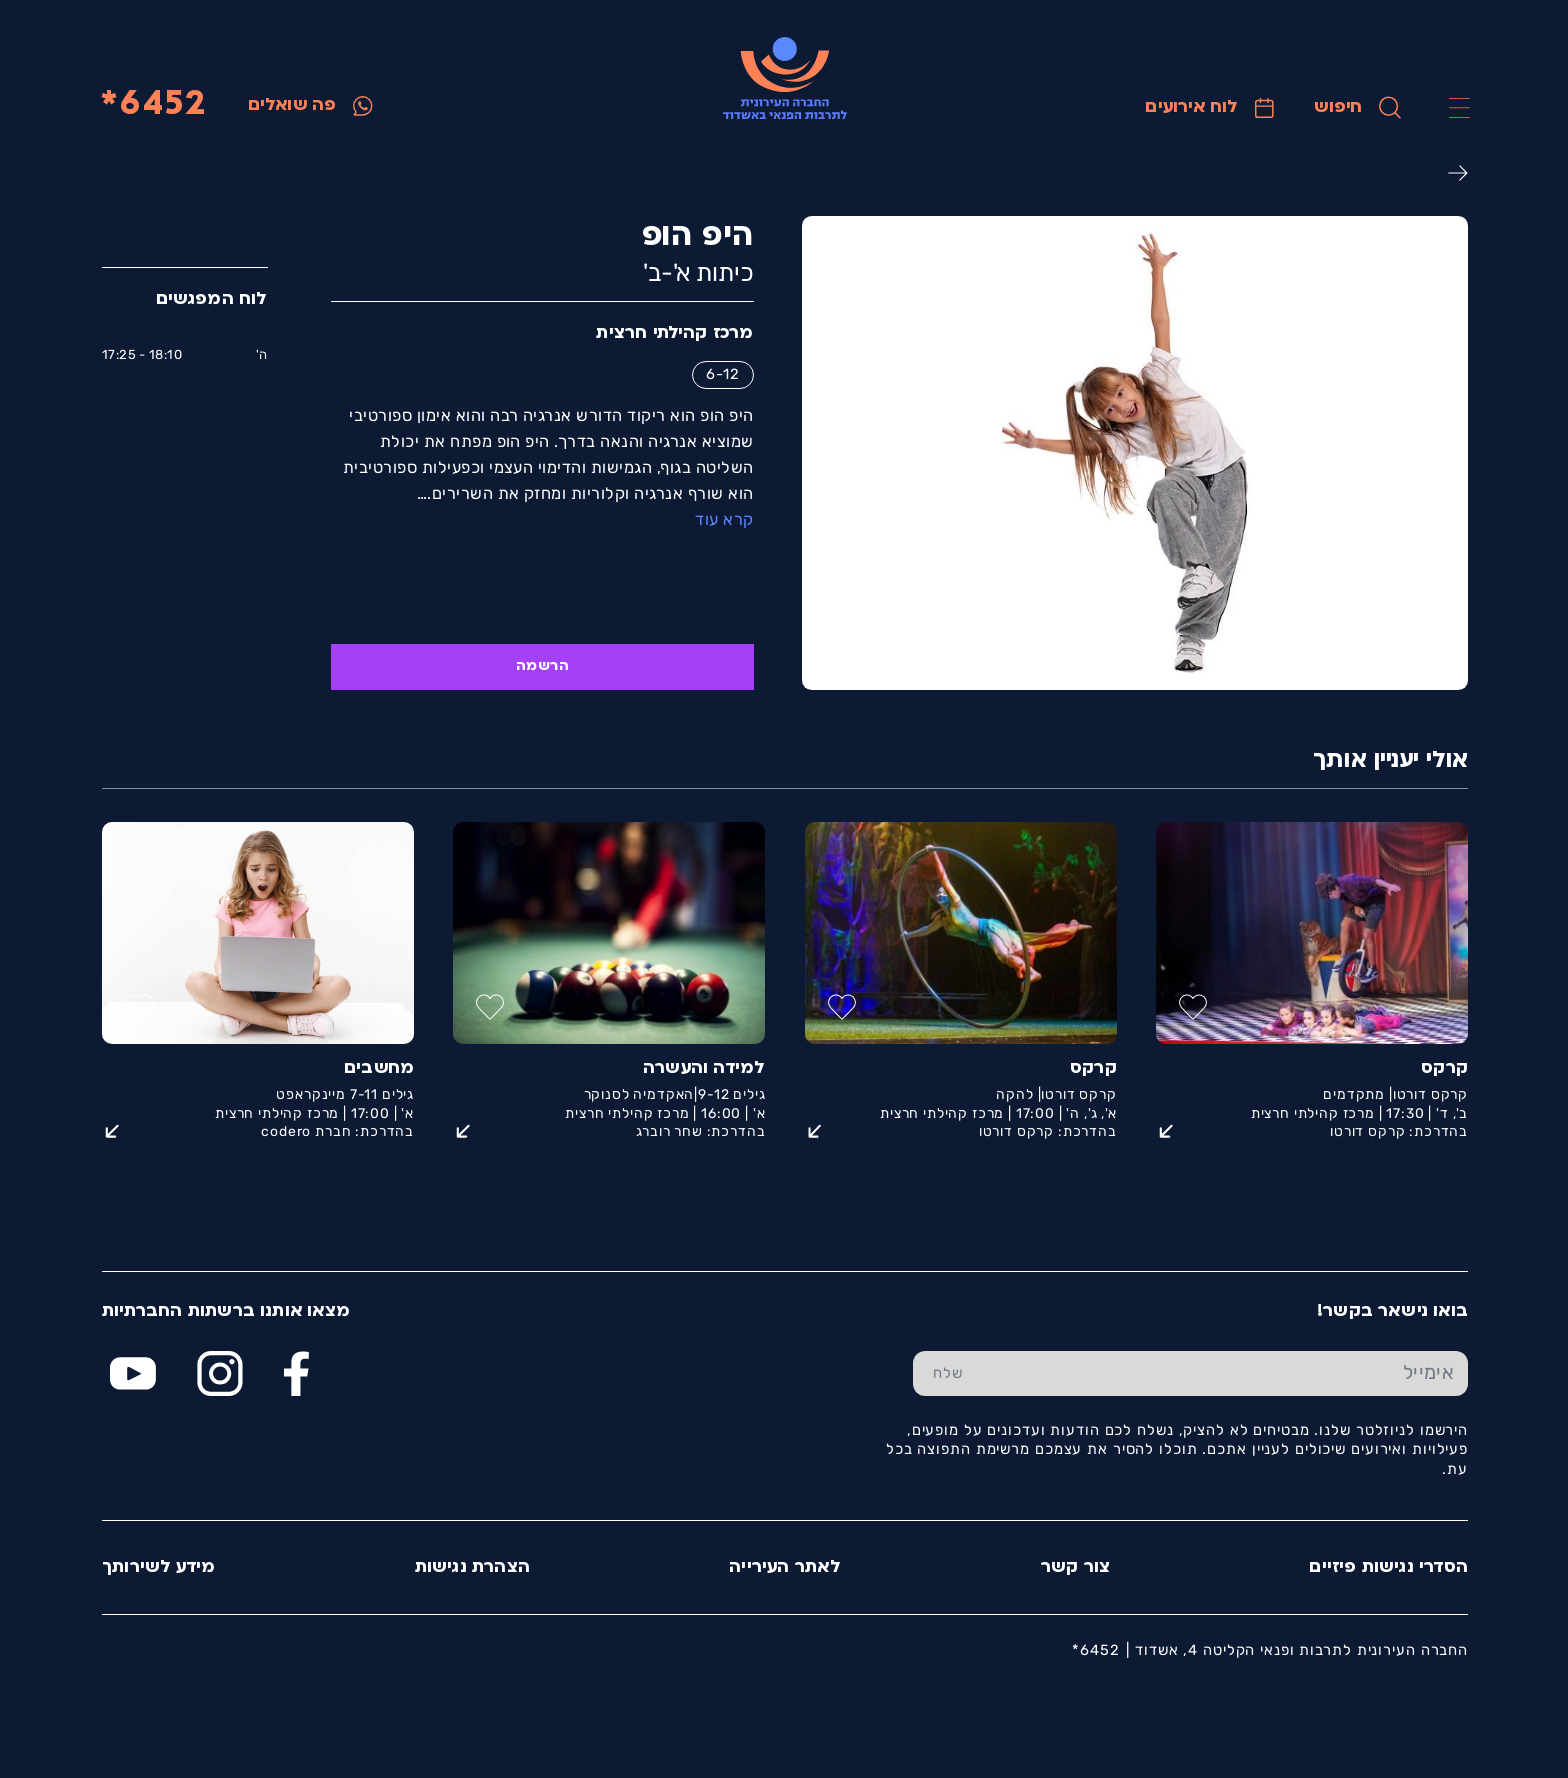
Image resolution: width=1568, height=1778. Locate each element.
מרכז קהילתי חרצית (673, 333)
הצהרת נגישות (471, 1567)
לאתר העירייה (784, 1567)
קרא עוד (723, 519)
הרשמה (541, 666)
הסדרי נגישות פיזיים (1387, 1567)
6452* (152, 105)
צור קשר (1074, 1567)
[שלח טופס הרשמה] (947, 1374)
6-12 (722, 374)
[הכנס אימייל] (1224, 1374)
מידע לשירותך (157, 1567)
